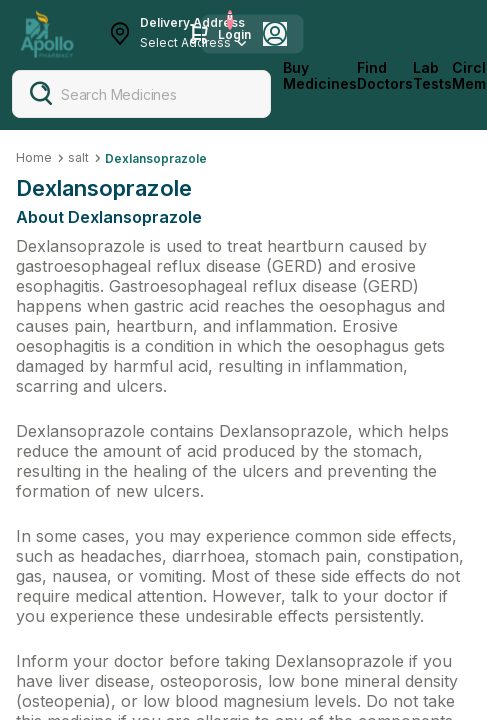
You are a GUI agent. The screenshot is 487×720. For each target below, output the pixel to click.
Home (34, 157)
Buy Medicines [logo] (320, 76)
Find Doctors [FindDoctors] (385, 76)
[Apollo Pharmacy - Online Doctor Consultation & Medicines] (47, 34)
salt (78, 157)
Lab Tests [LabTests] (432, 76)
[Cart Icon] (199, 34)
